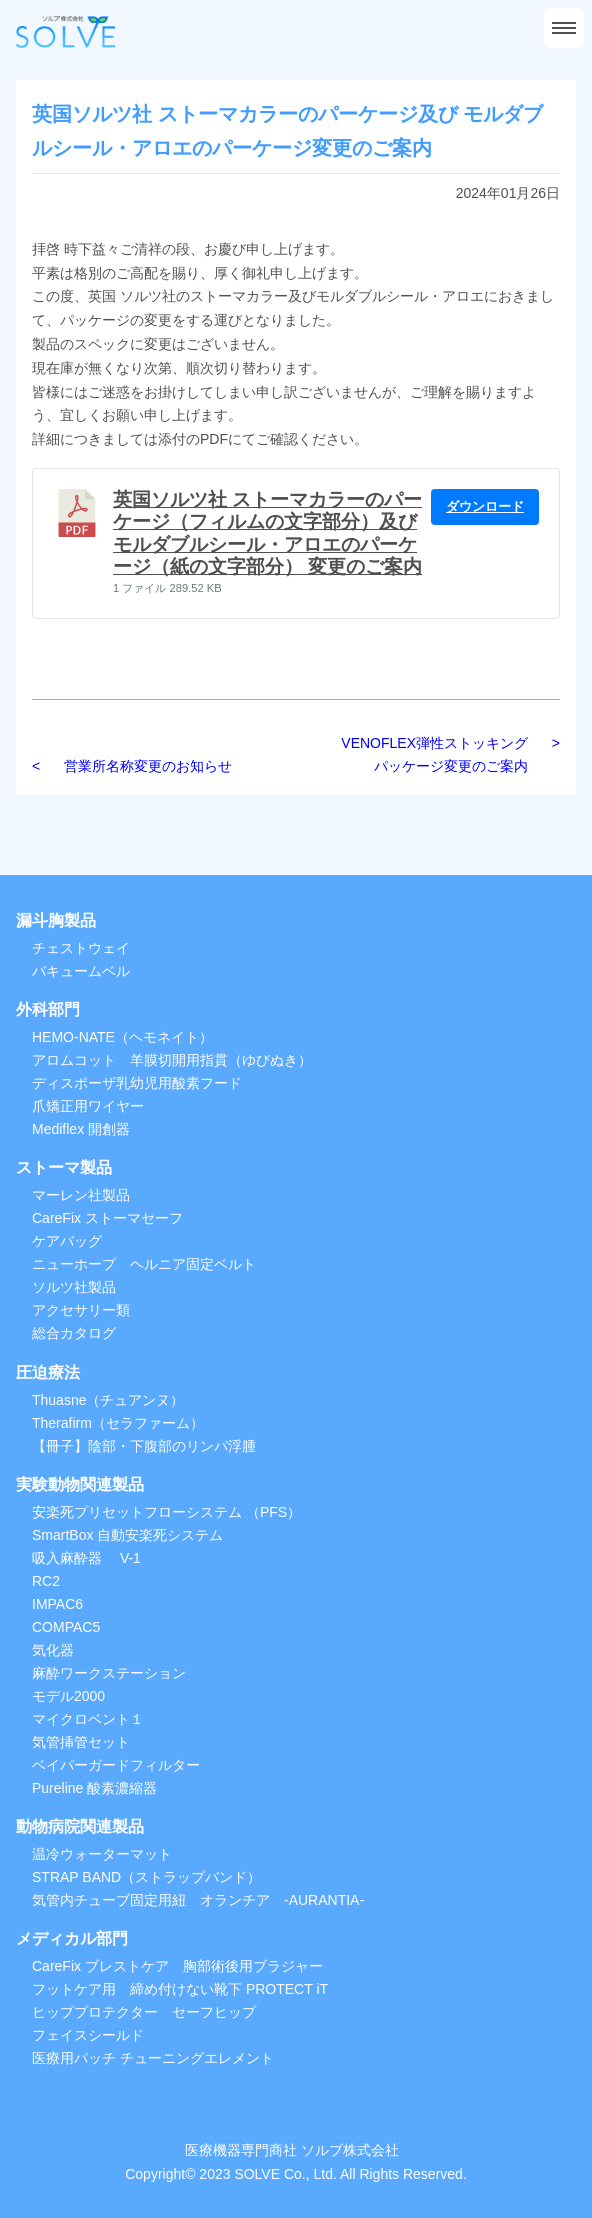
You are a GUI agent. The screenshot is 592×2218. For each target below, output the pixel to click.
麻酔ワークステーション (109, 1673)
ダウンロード (485, 506)
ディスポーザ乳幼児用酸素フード (137, 1083)
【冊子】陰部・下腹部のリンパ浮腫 (144, 1446)
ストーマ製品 (64, 1167)
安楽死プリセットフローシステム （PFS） (166, 1512)
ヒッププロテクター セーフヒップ (144, 2012)
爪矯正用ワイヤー (88, 1106)
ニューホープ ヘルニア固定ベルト (144, 1264)
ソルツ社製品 (74, 1287)
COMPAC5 (66, 1627)
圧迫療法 (48, 1372)
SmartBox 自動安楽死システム (127, 1535)
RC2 (46, 1581)
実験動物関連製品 (80, 1484)
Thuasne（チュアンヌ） (108, 1400)
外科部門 (48, 1009)
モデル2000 (68, 1696)
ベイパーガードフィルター (116, 1765)
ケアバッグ (67, 1241)
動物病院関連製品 (80, 1826)
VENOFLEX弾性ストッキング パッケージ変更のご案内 (441, 755)
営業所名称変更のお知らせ (148, 766)
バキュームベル (81, 971)
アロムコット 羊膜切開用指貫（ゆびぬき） (172, 1060)
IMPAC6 (57, 1604)
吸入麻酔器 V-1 (86, 1558)
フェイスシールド (88, 2035)
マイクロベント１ (88, 1719)
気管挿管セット (81, 1742)
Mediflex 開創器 (81, 1129)
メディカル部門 (72, 1938)
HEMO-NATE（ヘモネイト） (122, 1037)
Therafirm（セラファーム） (118, 1423)
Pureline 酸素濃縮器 (94, 1788)
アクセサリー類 (81, 1310)
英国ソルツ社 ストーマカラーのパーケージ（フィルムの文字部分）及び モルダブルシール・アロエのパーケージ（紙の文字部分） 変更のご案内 (267, 533)
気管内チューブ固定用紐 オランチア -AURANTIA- (198, 1900)
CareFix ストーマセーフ (107, 1218)
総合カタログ (74, 1333)
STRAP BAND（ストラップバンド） (146, 1877)
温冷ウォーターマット (102, 1854)
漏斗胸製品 (56, 920)
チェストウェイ (81, 948)
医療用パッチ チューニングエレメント (153, 2058)
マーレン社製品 (81, 1195)
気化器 (53, 1650)
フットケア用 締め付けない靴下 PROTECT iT (180, 1989)
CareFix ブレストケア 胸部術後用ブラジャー (177, 1966)
